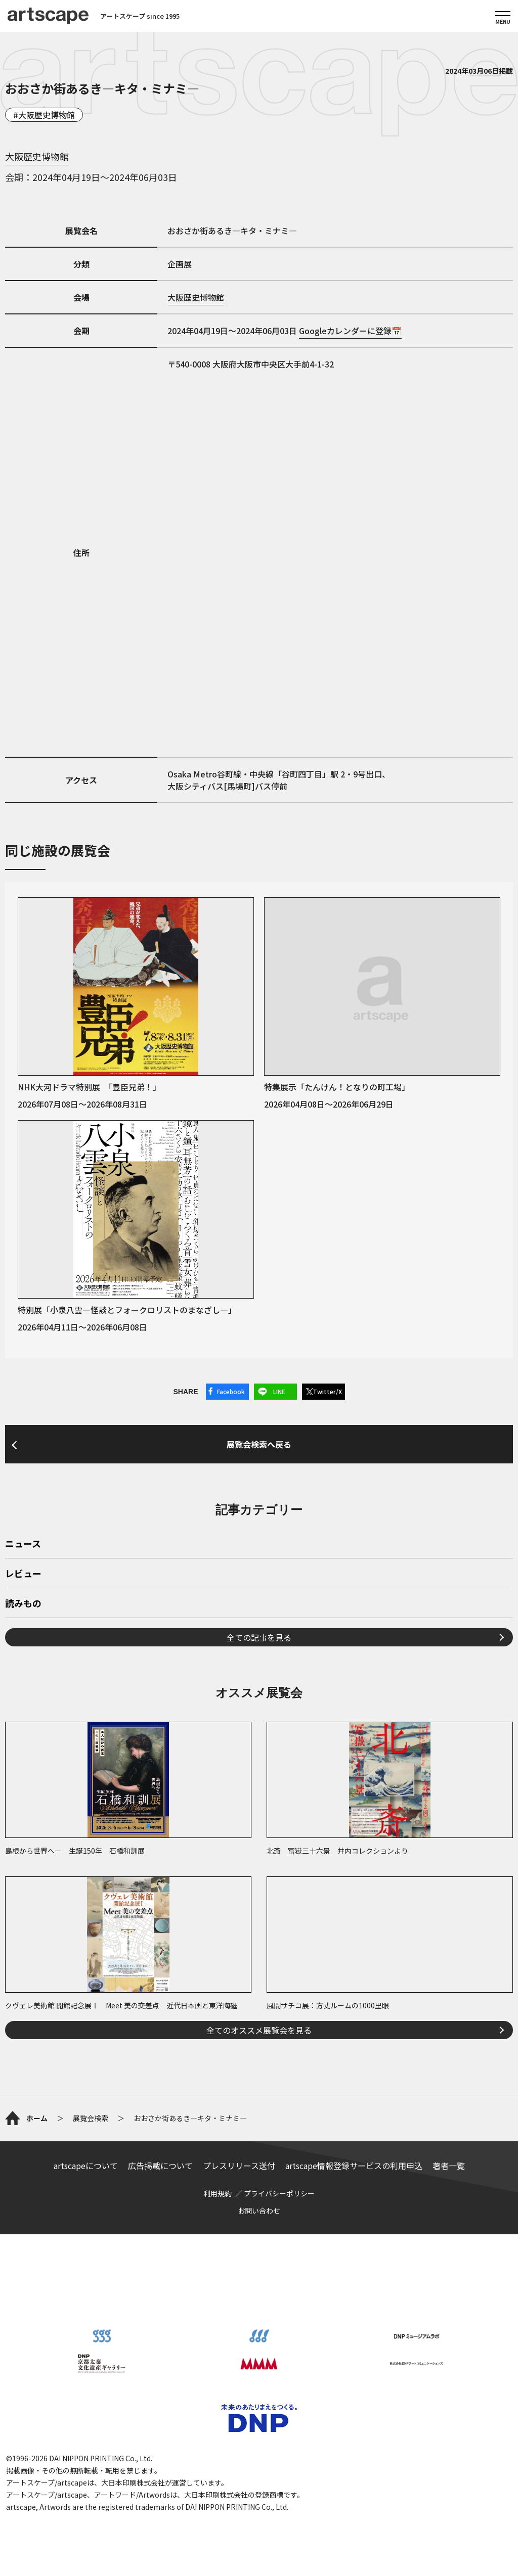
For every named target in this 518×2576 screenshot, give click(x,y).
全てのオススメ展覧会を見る (259, 2030)
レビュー (23, 1574)
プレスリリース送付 (239, 2165)
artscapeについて (86, 2165)
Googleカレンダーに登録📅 (350, 331)
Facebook (231, 1391)
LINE (279, 1391)
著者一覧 (449, 2165)
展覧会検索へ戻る (259, 1444)
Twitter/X (327, 1391)
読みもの (23, 1603)
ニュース (23, 1544)
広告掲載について (160, 2165)
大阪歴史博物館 (46, 115)
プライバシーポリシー (279, 2193)
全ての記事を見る (259, 1637)
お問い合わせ (259, 2210)
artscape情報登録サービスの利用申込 (353, 2165)
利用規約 (217, 2193)
